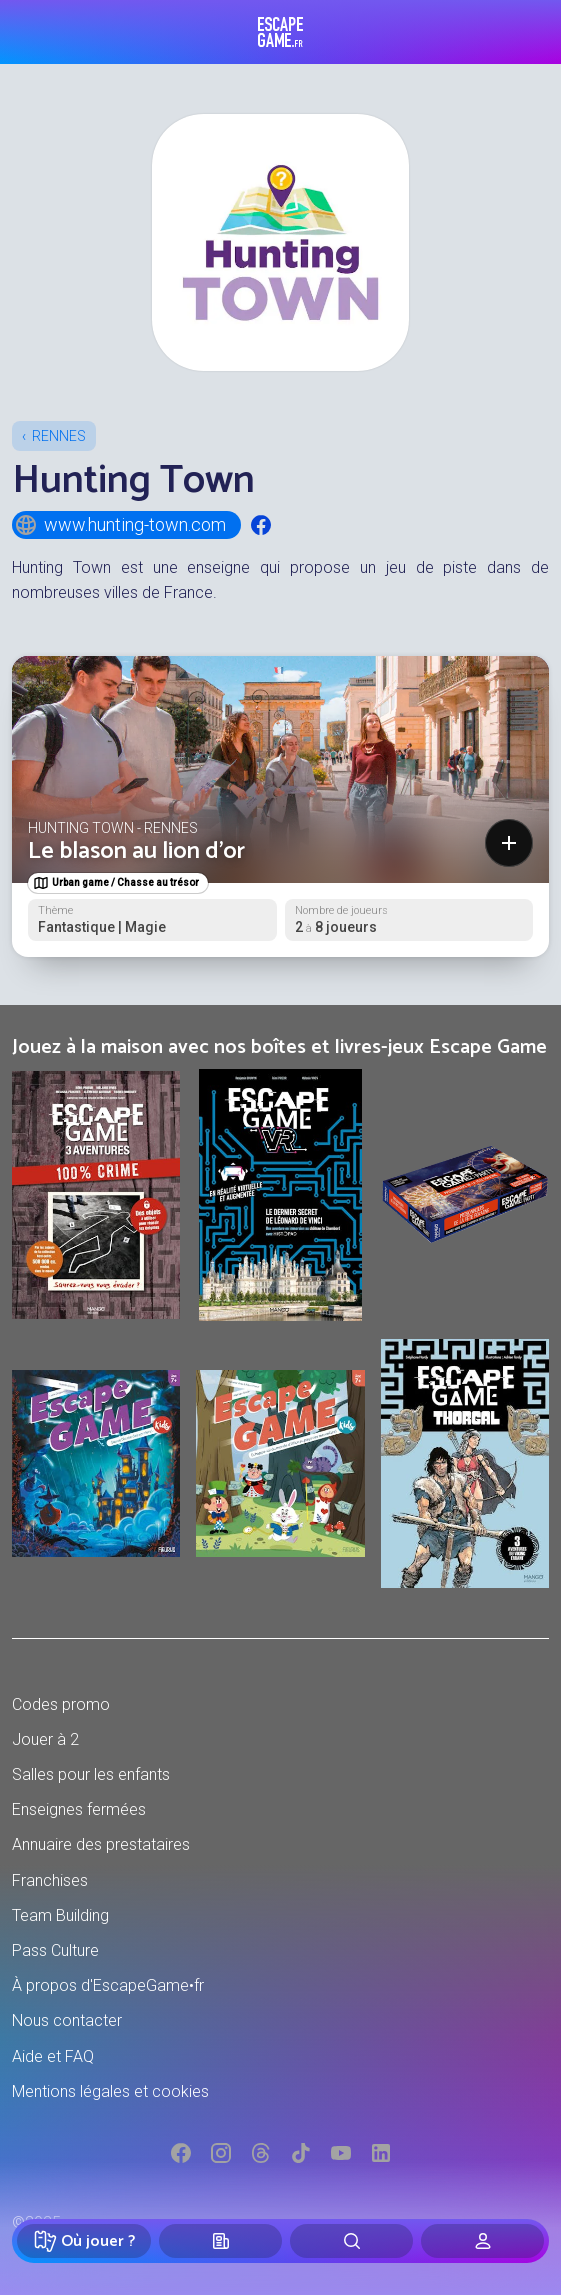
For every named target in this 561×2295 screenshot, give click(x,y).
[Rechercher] (351, 2241)
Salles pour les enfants (91, 1774)
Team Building (60, 1915)
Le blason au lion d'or (136, 851)
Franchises (50, 1880)
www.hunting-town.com (120, 525)
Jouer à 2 (45, 1739)
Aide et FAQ (53, 2056)
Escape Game (280, 32)
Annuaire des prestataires (101, 1844)
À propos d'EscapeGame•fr (108, 1985)
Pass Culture (55, 1950)
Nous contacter (67, 2020)
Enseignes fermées (79, 1809)
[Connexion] (482, 2241)
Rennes (59, 436)
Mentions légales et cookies (110, 2091)
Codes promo (61, 1704)
